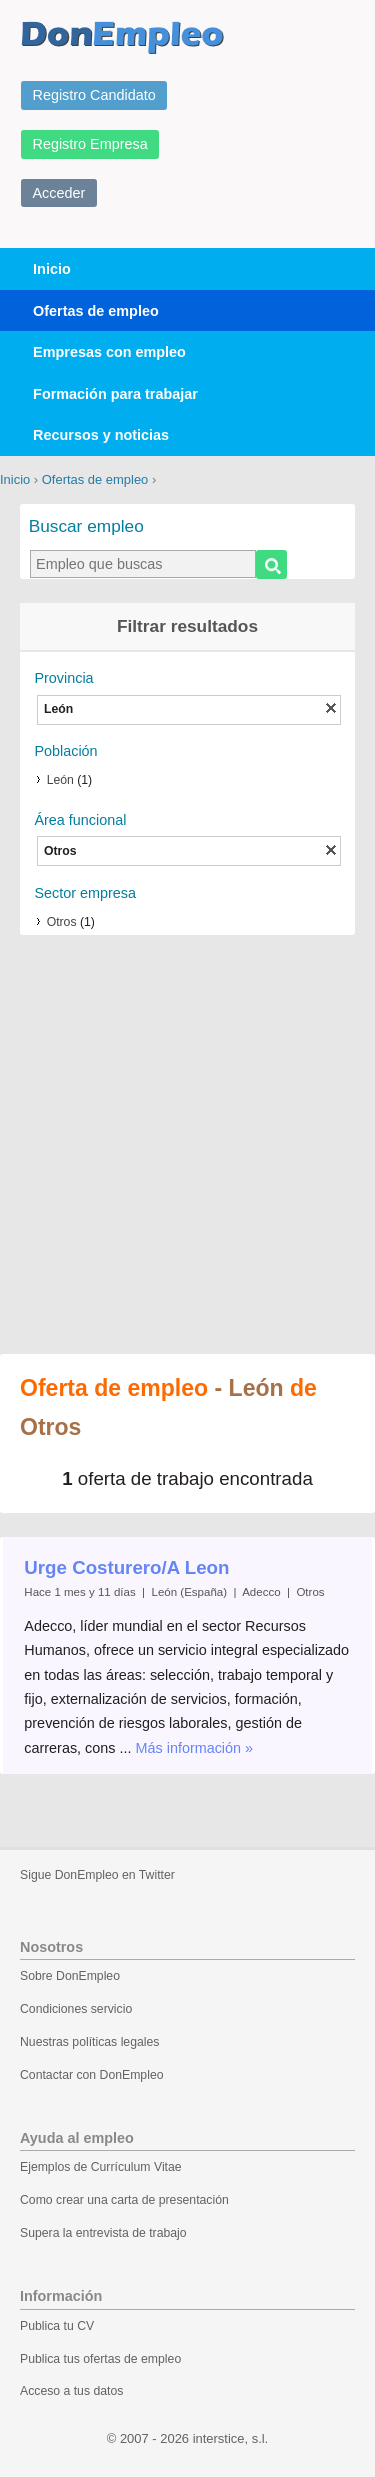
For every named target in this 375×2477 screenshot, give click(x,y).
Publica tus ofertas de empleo (100, 2359)
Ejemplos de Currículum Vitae (101, 2167)
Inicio (52, 269)
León (60, 780)
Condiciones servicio (76, 2009)
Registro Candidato (94, 95)
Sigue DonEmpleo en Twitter (97, 1875)
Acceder (59, 193)
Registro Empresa (90, 144)
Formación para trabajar (115, 394)
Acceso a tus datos (71, 2391)
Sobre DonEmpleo (70, 1976)
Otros (62, 922)
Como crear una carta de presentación (124, 2200)
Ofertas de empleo (96, 311)
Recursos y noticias (101, 435)
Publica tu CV (57, 2326)
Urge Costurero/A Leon (126, 1567)
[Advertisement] (187, 1146)
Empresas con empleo (109, 352)
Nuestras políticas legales (89, 2042)
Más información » (195, 1748)
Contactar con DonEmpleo (92, 2075)
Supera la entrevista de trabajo (103, 2233)
